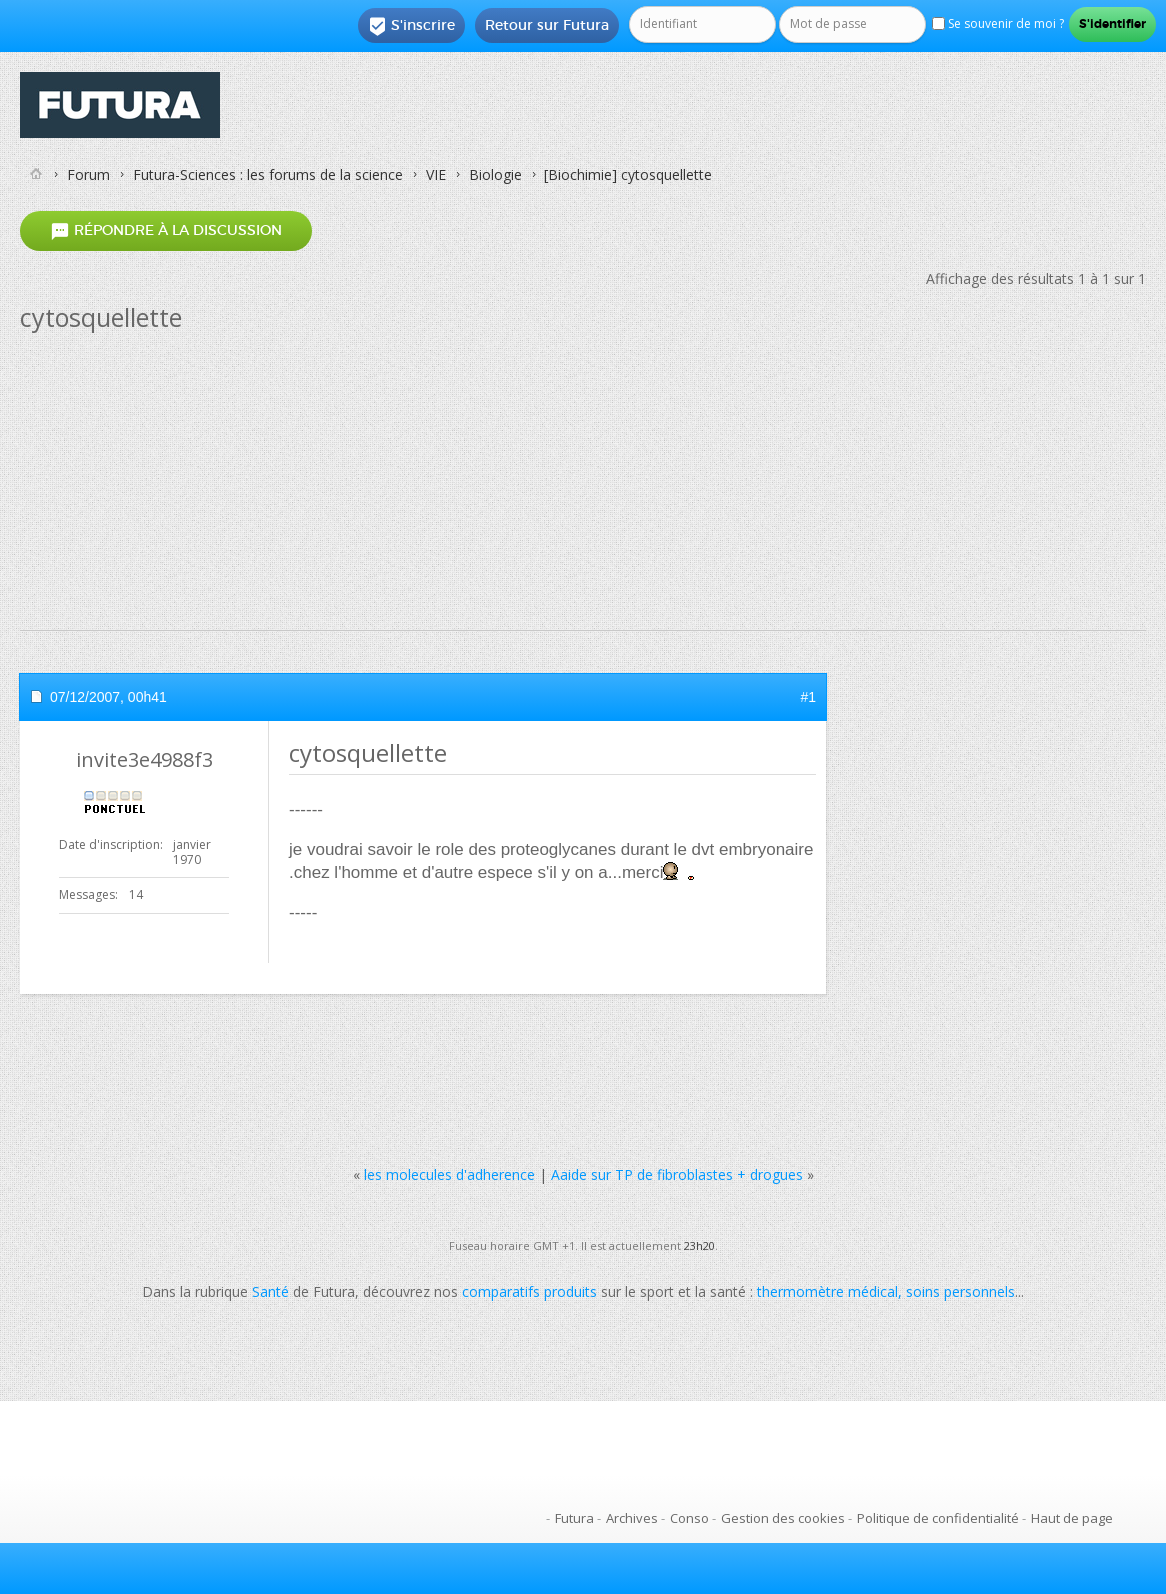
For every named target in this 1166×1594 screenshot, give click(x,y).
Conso (689, 1518)
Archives (632, 1518)
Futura (574, 1518)
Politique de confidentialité (938, 1518)
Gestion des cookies (783, 1518)
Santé (270, 1291)
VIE (436, 174)
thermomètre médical (827, 1291)
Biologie (495, 174)
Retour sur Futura (547, 25)
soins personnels (960, 1291)
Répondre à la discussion (166, 230)
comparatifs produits (529, 1291)
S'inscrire (411, 26)
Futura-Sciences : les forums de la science (268, 174)
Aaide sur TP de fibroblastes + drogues (677, 1174)
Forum (88, 174)
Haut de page (1072, 1518)
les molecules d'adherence (449, 1174)
